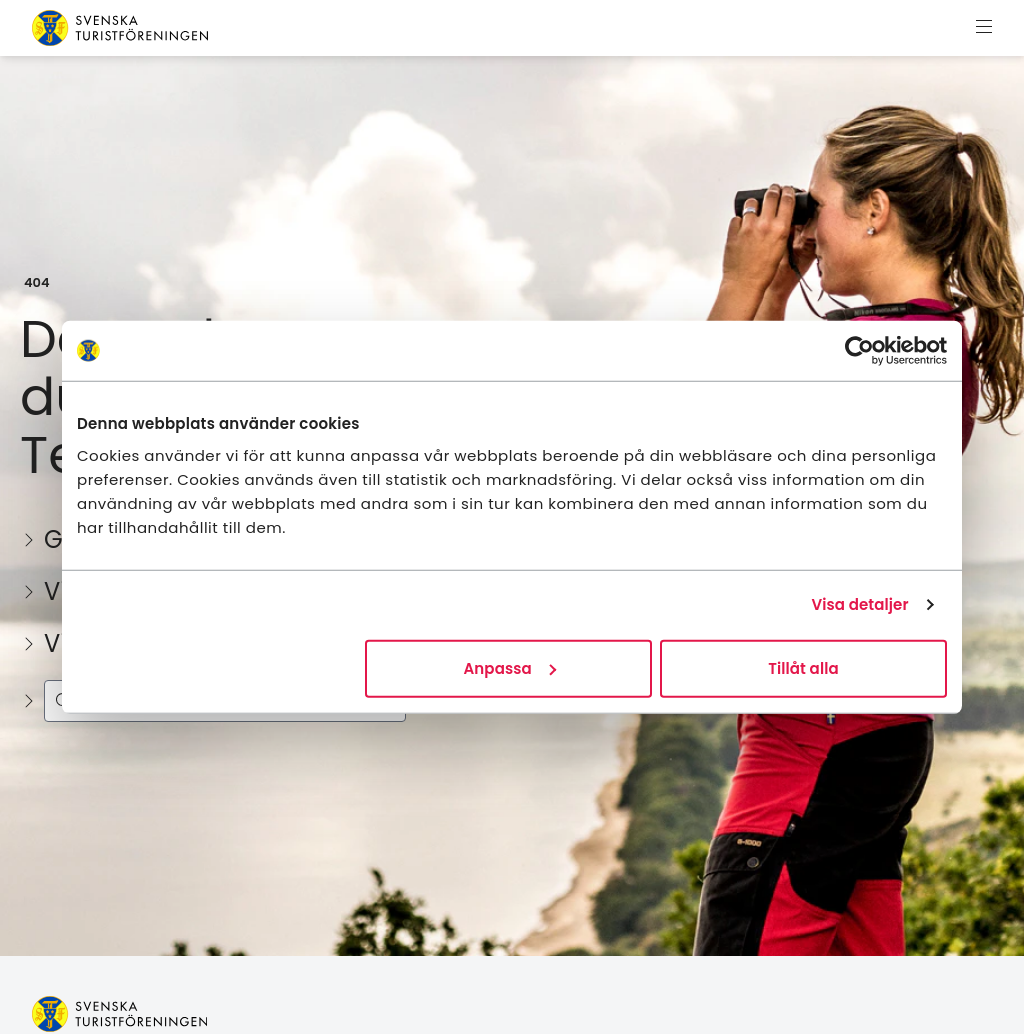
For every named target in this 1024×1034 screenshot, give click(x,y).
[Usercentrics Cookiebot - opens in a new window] (859, 351)
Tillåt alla (803, 667)
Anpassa (510, 667)
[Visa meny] (984, 28)
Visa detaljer (859, 604)
